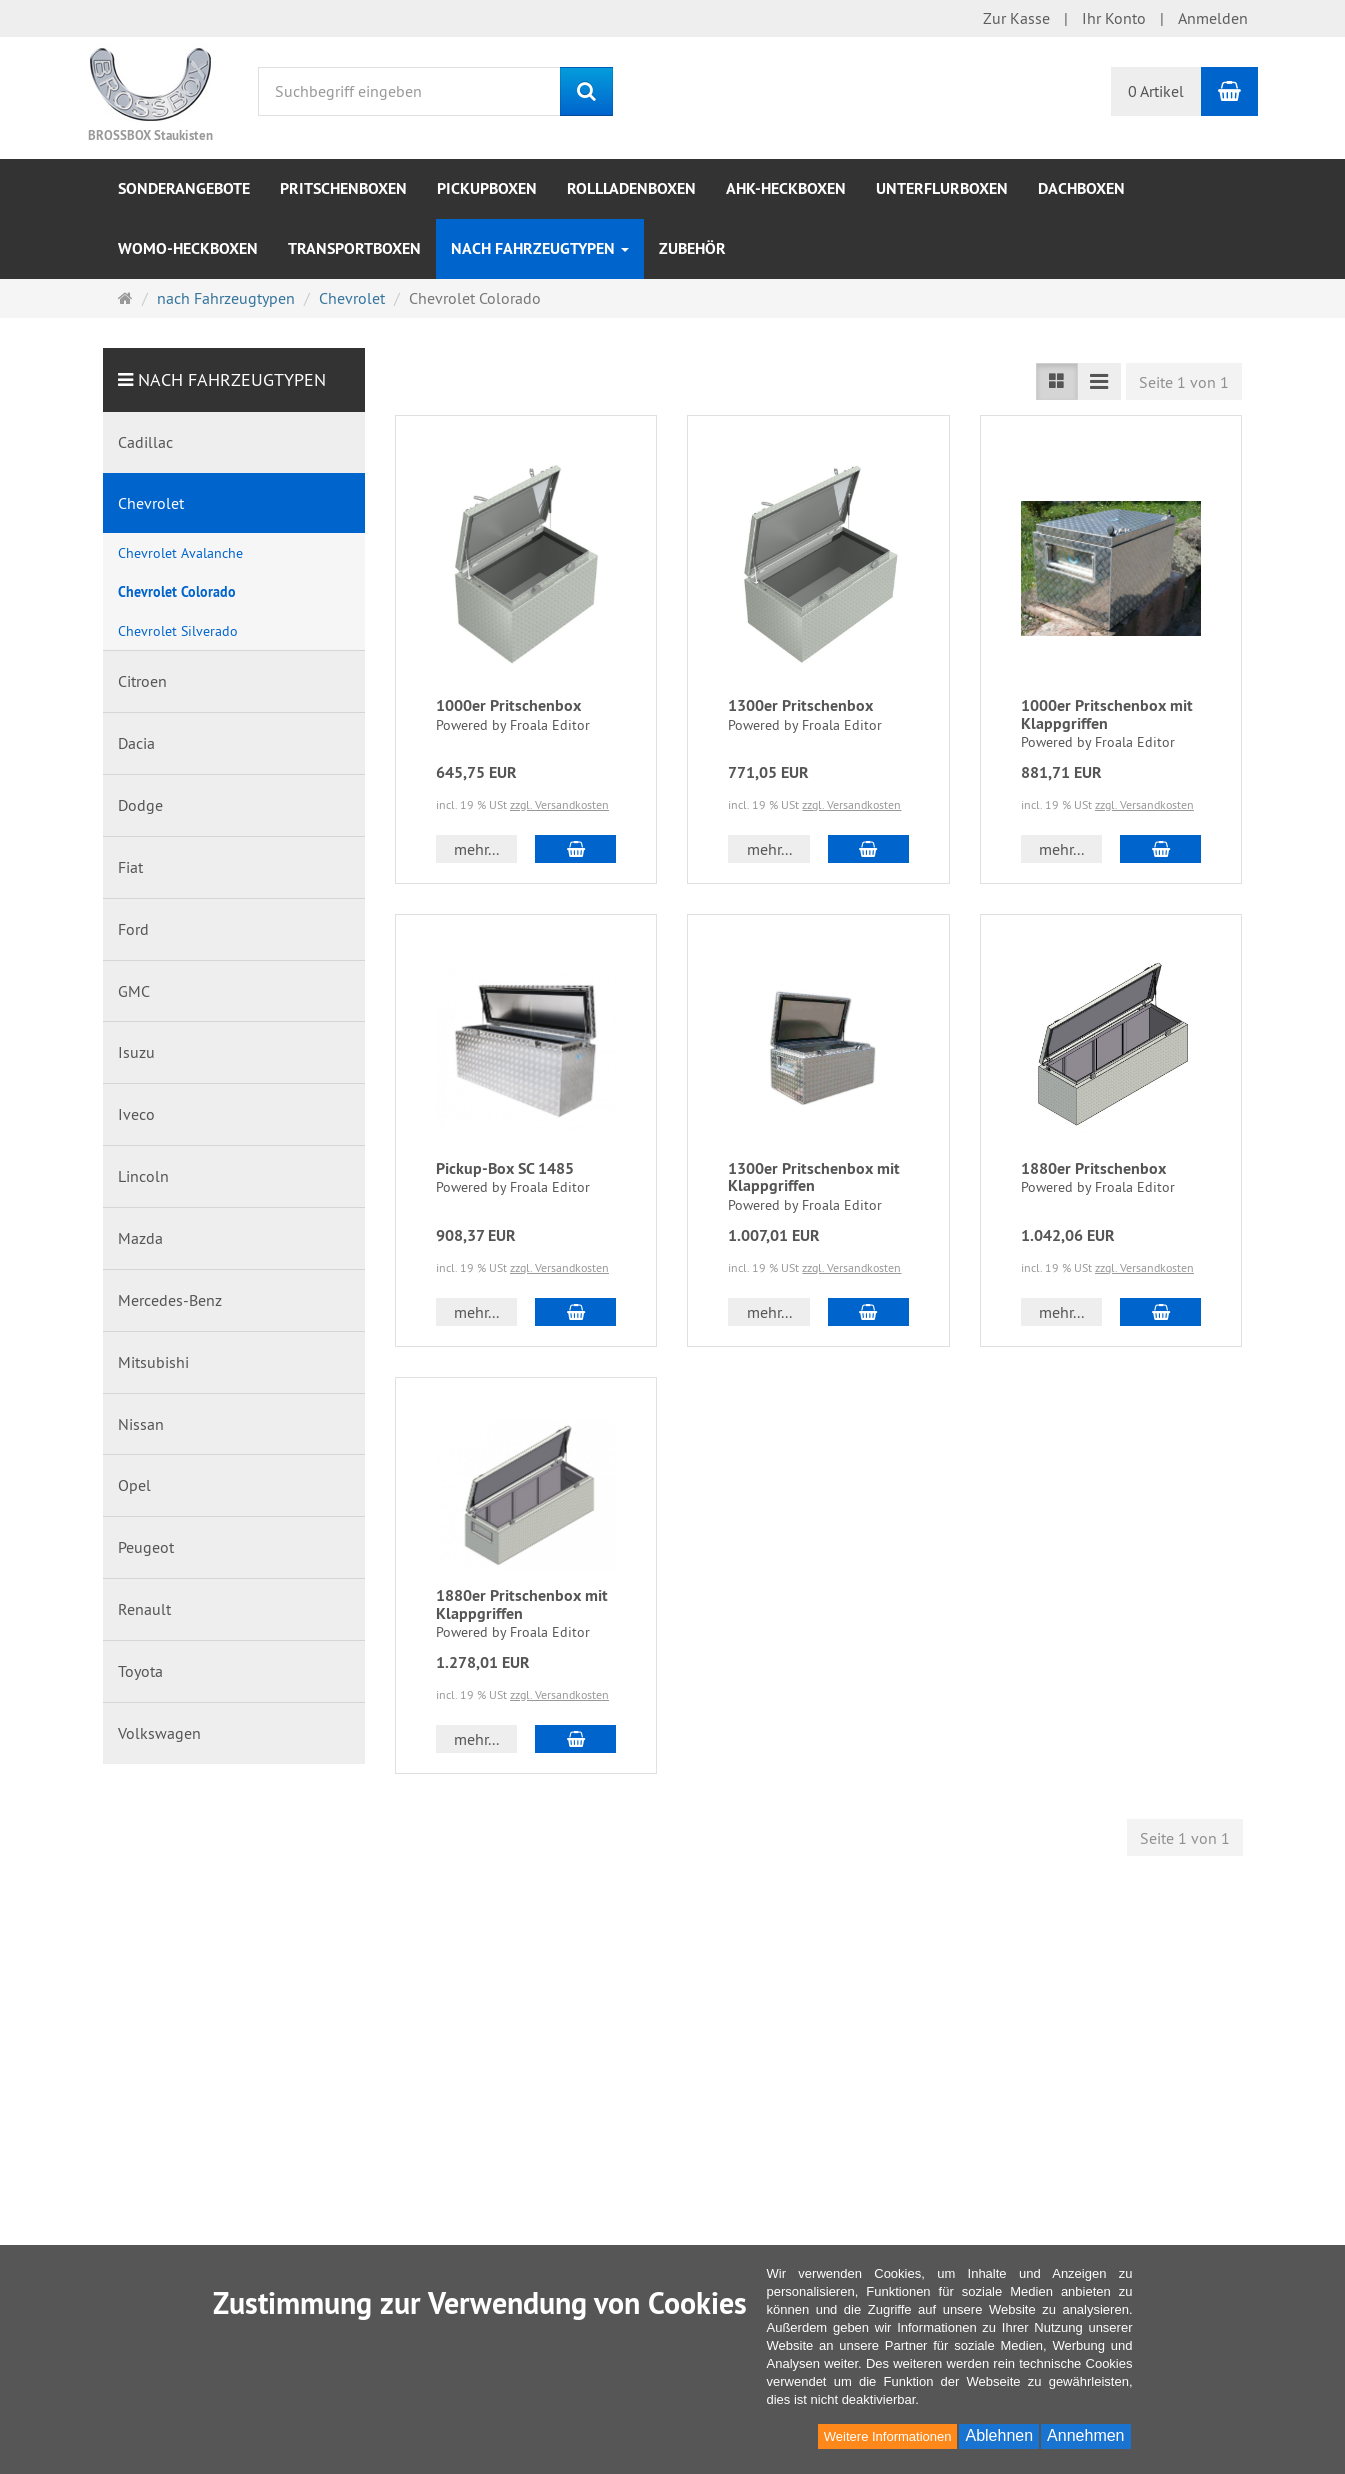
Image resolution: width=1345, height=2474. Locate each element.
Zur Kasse (1016, 18)
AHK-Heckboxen (786, 188)
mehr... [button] (476, 849)
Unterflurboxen (942, 188)
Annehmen (1085, 2435)
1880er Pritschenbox (1093, 1168)
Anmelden (1213, 18)
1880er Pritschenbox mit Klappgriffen (522, 1604)
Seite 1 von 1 (1184, 382)
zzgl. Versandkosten (559, 804)
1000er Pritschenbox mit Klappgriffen (1107, 714)
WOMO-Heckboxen (188, 248)
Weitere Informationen (888, 2436)
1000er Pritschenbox (508, 705)
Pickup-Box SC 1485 (505, 1168)
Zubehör (692, 248)
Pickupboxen (487, 188)
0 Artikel (1156, 91)
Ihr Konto (1114, 18)
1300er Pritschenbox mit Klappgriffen (814, 1177)
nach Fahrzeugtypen (540, 248)
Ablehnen (999, 2435)
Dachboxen (1081, 188)
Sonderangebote (184, 188)
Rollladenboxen (631, 188)
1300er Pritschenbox (800, 705)
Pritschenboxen (343, 188)
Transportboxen (354, 248)
